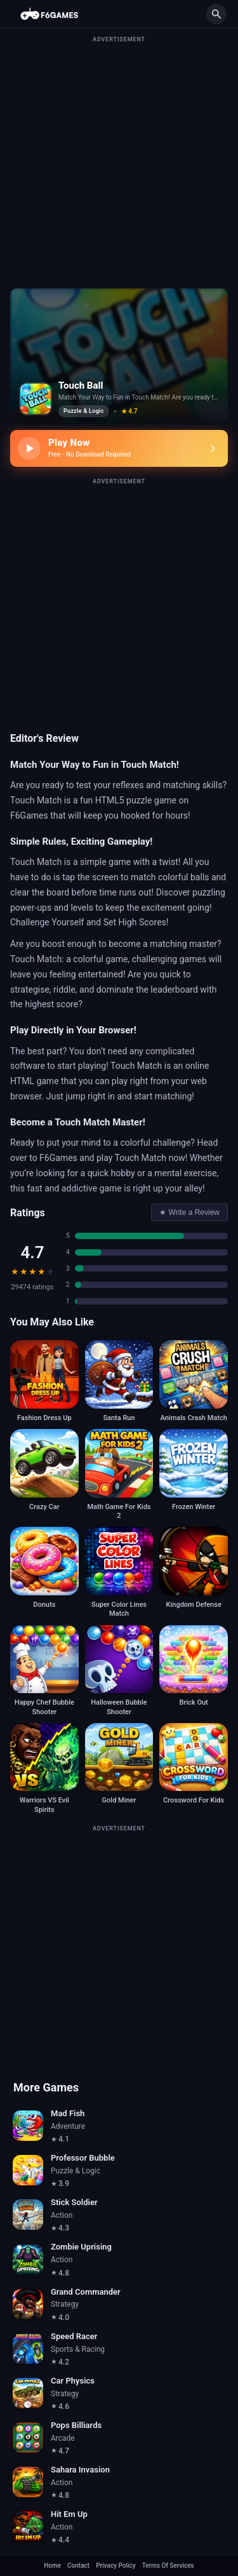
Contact (78, 2565)
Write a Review (189, 1212)
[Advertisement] (119, 163)
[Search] (216, 14)
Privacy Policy (116, 2565)
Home (52, 2565)
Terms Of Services (168, 2565)
